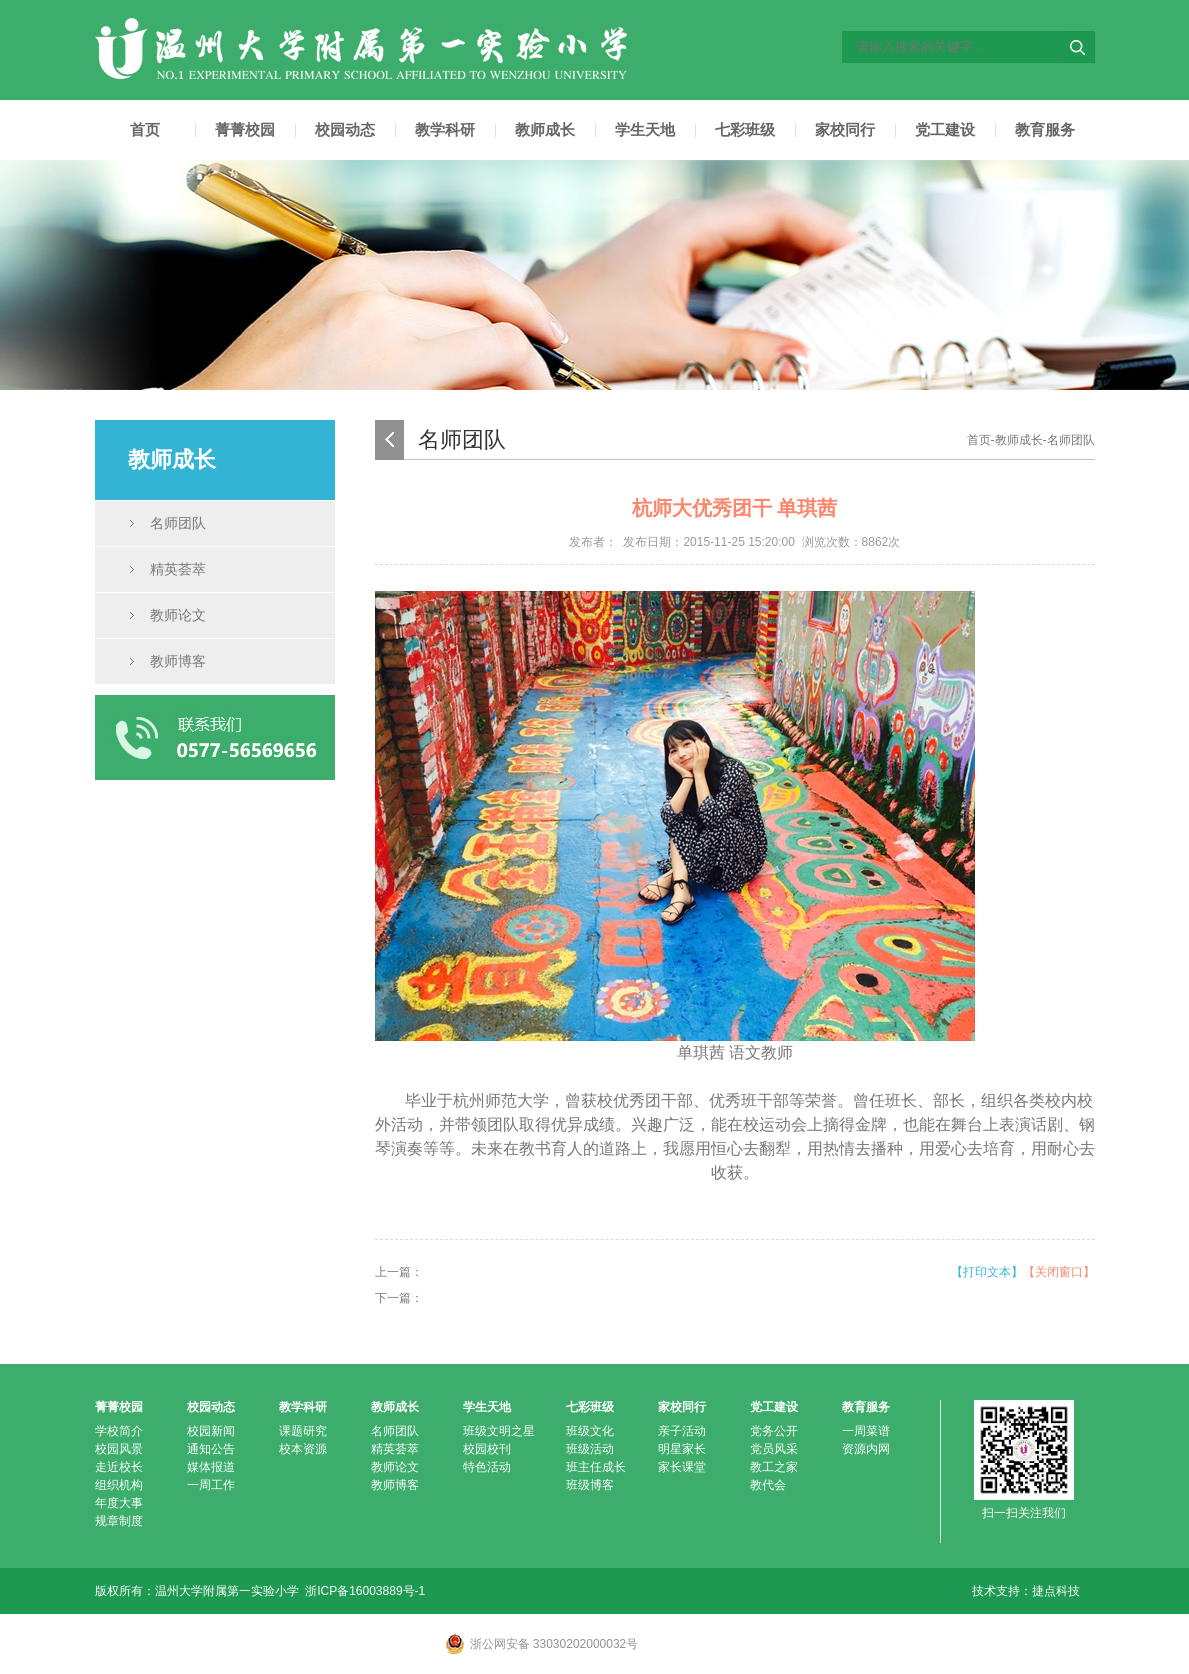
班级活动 (590, 1449)
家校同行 (845, 129)
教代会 (768, 1485)
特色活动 (487, 1467)
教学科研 (445, 129)
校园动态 (345, 129)
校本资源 (303, 1449)
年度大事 (119, 1503)
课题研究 (303, 1431)
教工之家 (774, 1467)
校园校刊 (487, 1449)
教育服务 (1045, 129)
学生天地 (645, 129)
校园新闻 (211, 1431)
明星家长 (682, 1449)
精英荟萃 (178, 569)
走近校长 (119, 1467)
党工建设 (945, 129)
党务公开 (774, 1431)
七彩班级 (745, 129)
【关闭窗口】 (1059, 1272)
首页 (145, 129)
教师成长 (545, 129)
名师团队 (178, 523)
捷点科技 (1056, 1591)
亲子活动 (682, 1431)
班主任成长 (596, 1467)
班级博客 (590, 1485)
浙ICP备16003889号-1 (365, 1591)
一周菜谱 (866, 1431)
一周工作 (211, 1485)
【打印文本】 (987, 1272)
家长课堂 (682, 1467)
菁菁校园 (245, 129)
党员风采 (774, 1449)
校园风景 (119, 1449)
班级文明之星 (499, 1431)
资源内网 (866, 1449)
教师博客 (178, 661)
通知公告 (211, 1449)
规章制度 (119, 1521)
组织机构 (119, 1485)
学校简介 (119, 1431)
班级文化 (590, 1431)
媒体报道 (211, 1467)
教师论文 (178, 615)
